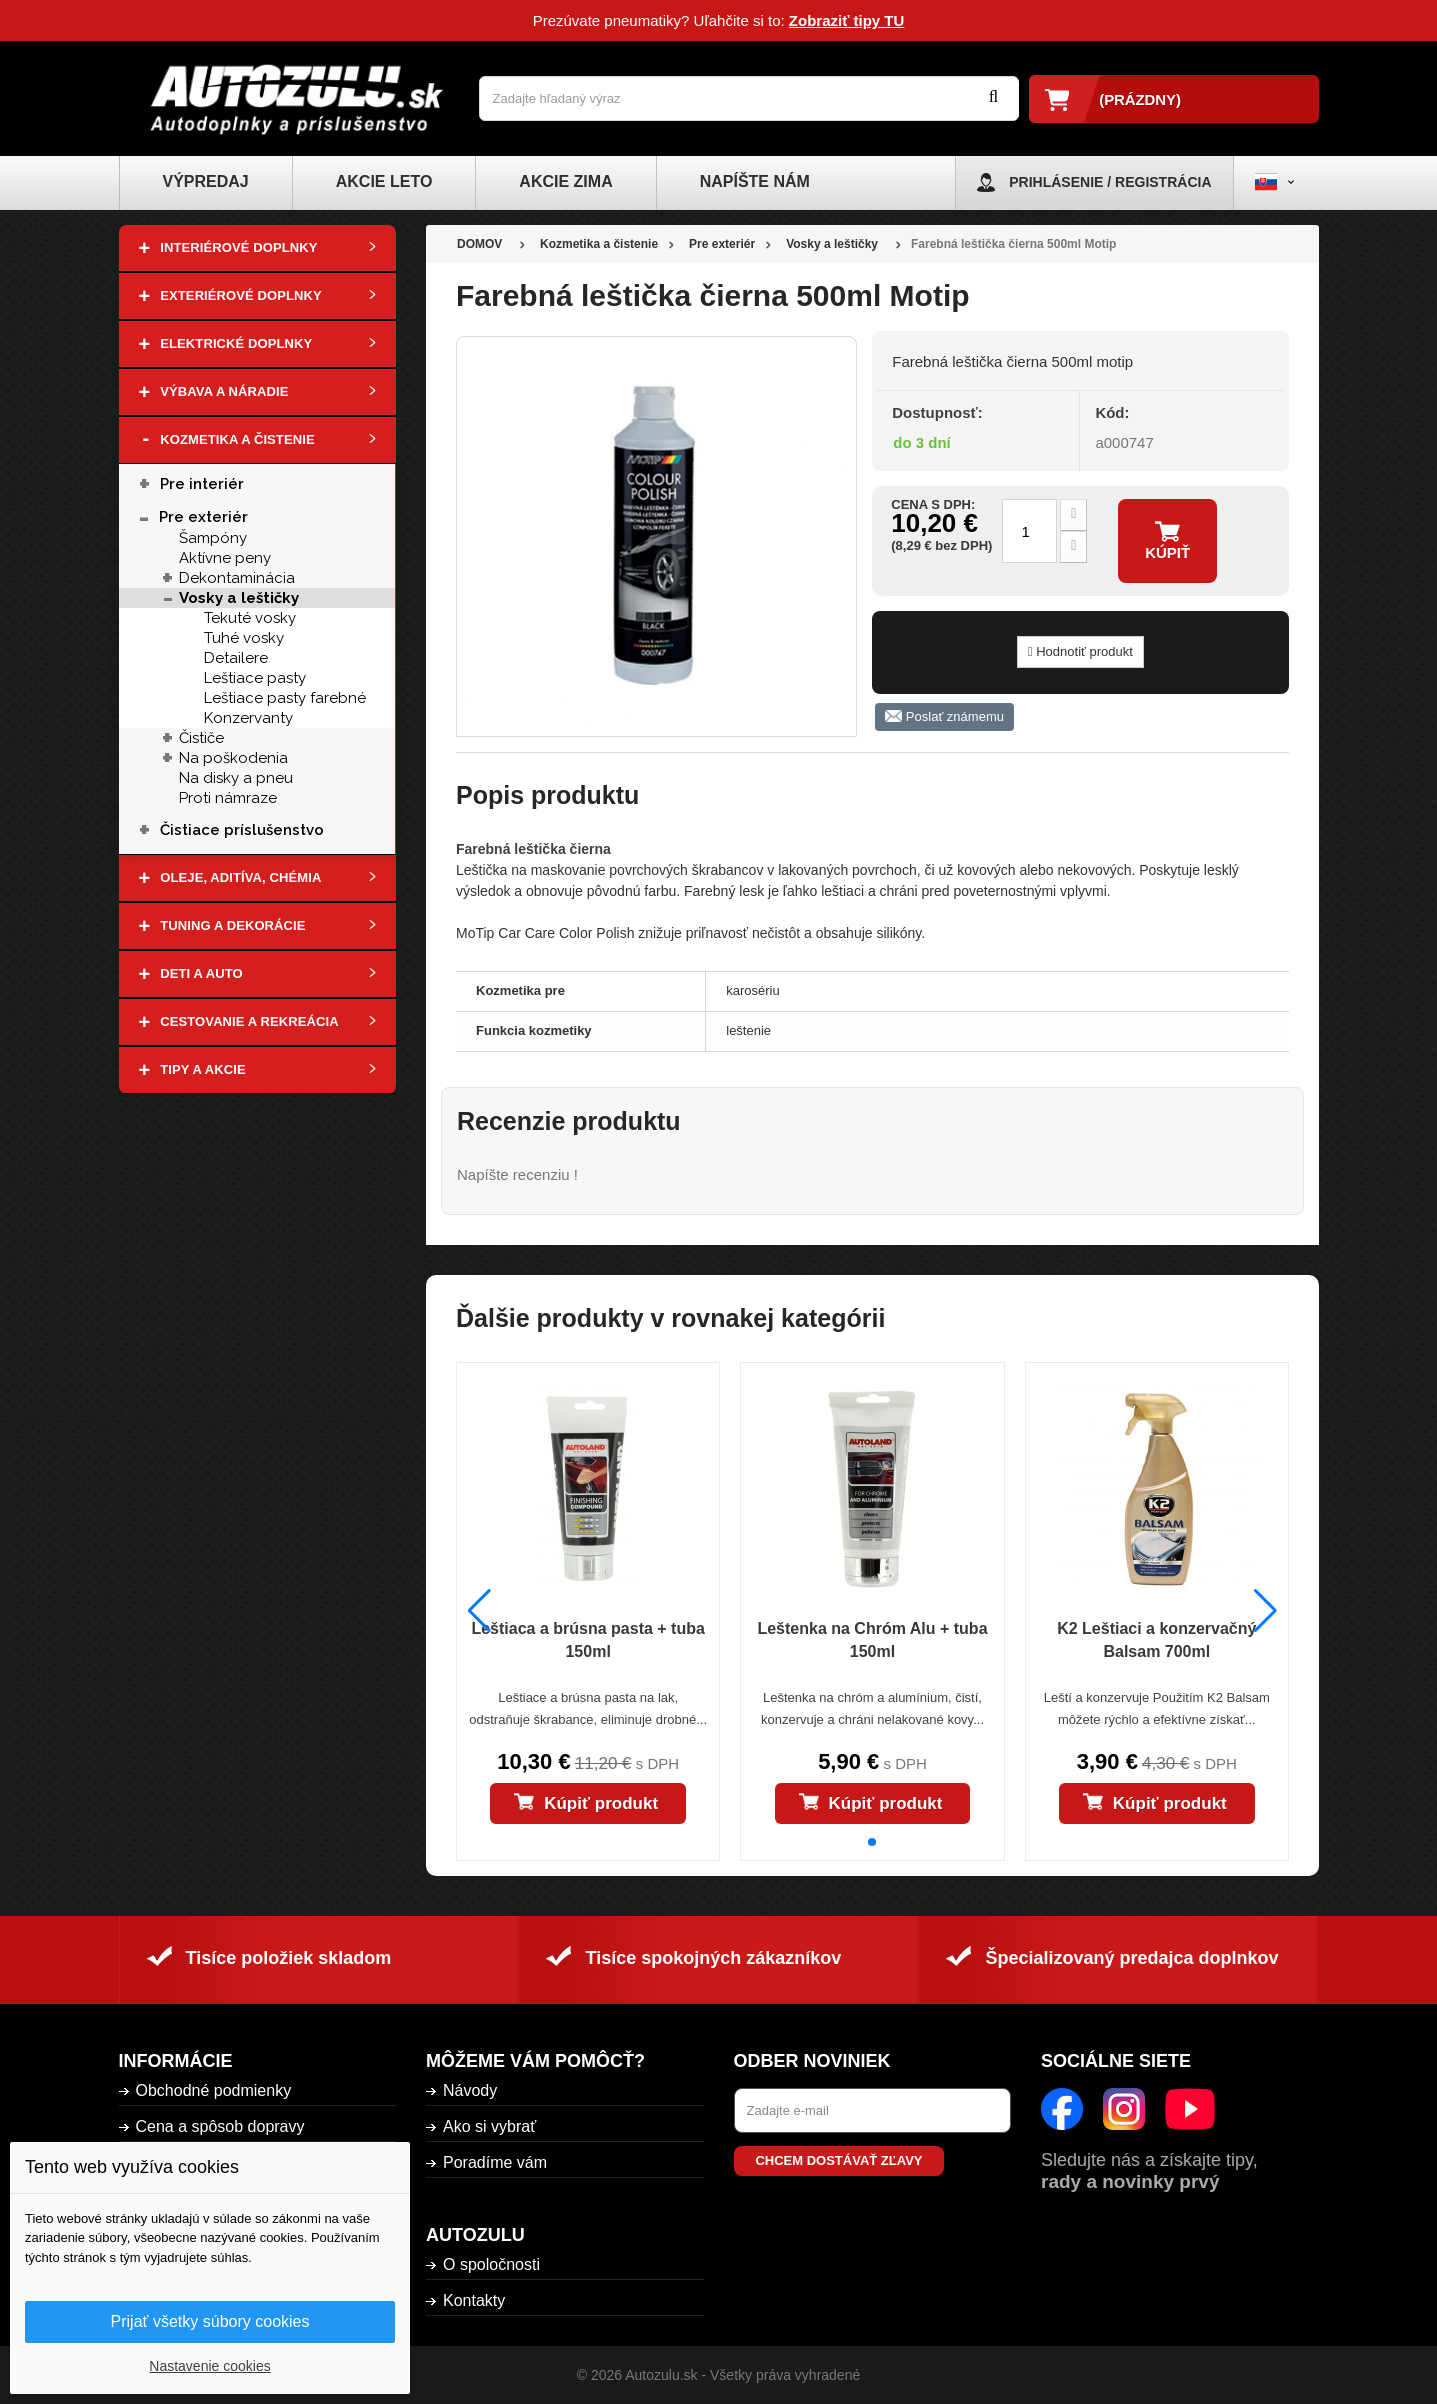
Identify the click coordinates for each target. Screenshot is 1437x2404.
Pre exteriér (203, 517)
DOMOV (479, 244)
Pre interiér (202, 484)
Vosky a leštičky (239, 598)
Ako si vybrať (489, 2126)
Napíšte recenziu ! (517, 1174)
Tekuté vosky (250, 618)
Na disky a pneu (236, 778)
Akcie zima (565, 181)
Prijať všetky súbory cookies (210, 2321)
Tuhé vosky (244, 638)
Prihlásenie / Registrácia (1110, 182)
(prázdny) (1140, 99)
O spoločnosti (491, 2264)
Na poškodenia (233, 758)
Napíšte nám (755, 181)
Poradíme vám (495, 2162)
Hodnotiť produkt (1080, 651)
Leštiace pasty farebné (285, 698)
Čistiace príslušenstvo (242, 830)
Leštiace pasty (255, 678)
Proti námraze (228, 798)
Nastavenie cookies (209, 2366)
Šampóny (213, 538)
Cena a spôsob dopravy (220, 2126)
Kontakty (474, 2300)
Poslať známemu (944, 717)
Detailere (236, 658)
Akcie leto (384, 181)
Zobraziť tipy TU (847, 20)
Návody (470, 2090)
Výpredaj (206, 181)
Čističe (201, 738)
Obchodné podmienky (214, 2090)
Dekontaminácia (237, 578)
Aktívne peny (225, 558)
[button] (872, 1842)
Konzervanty (248, 718)
